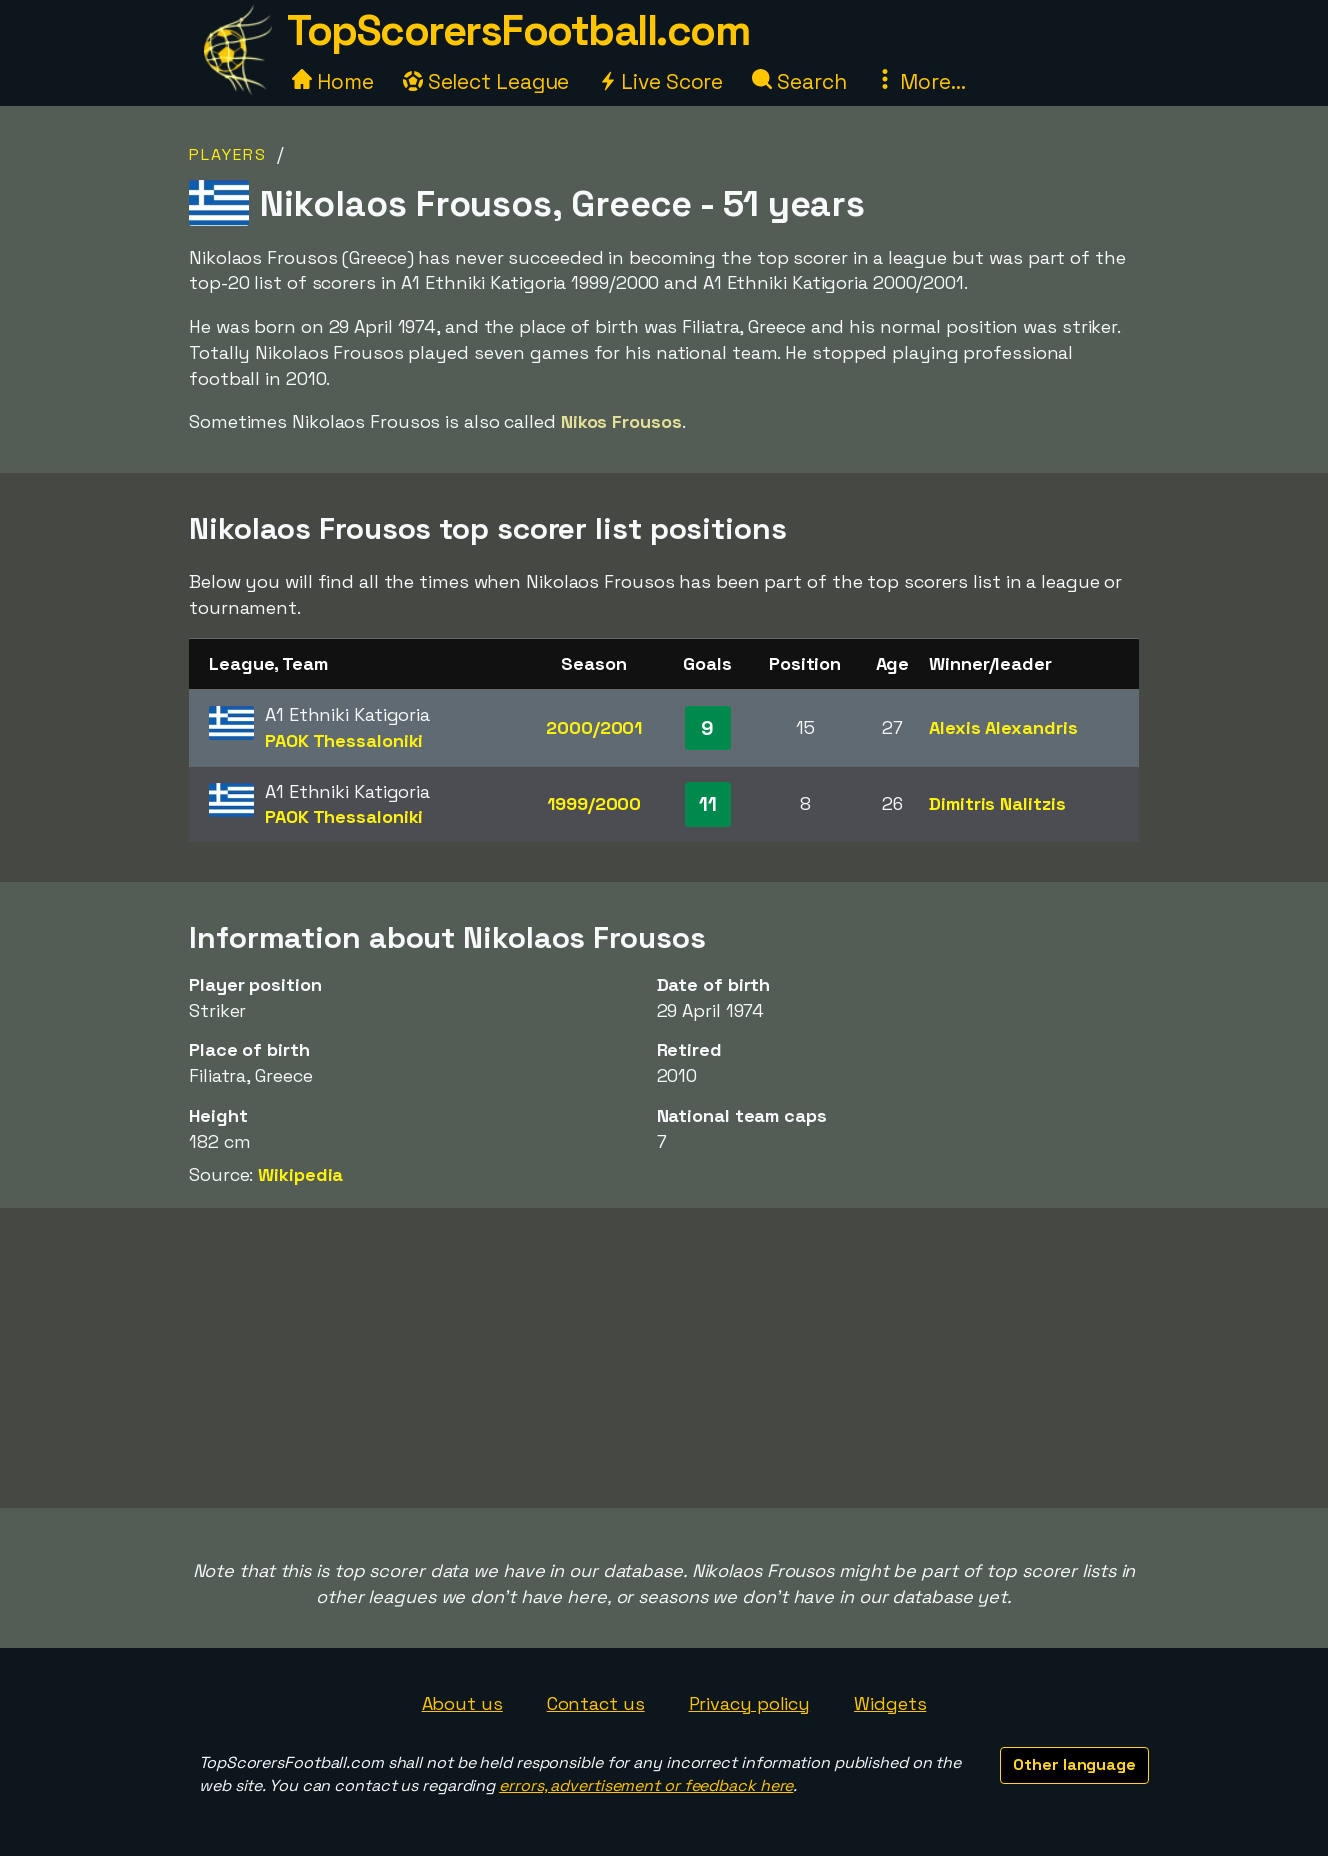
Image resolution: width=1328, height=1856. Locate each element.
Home (333, 81)
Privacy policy (750, 1703)
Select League (486, 81)
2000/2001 (594, 727)
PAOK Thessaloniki (344, 740)
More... (920, 81)
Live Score (660, 81)
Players (228, 154)
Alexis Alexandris (1003, 727)
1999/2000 (594, 803)
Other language (1074, 1764)
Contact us (596, 1703)
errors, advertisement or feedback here (646, 1785)
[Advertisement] (664, 1358)
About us (462, 1703)
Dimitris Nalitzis (997, 803)
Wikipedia (300, 1174)
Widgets (890, 1703)
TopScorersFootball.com (518, 30)
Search (799, 81)
